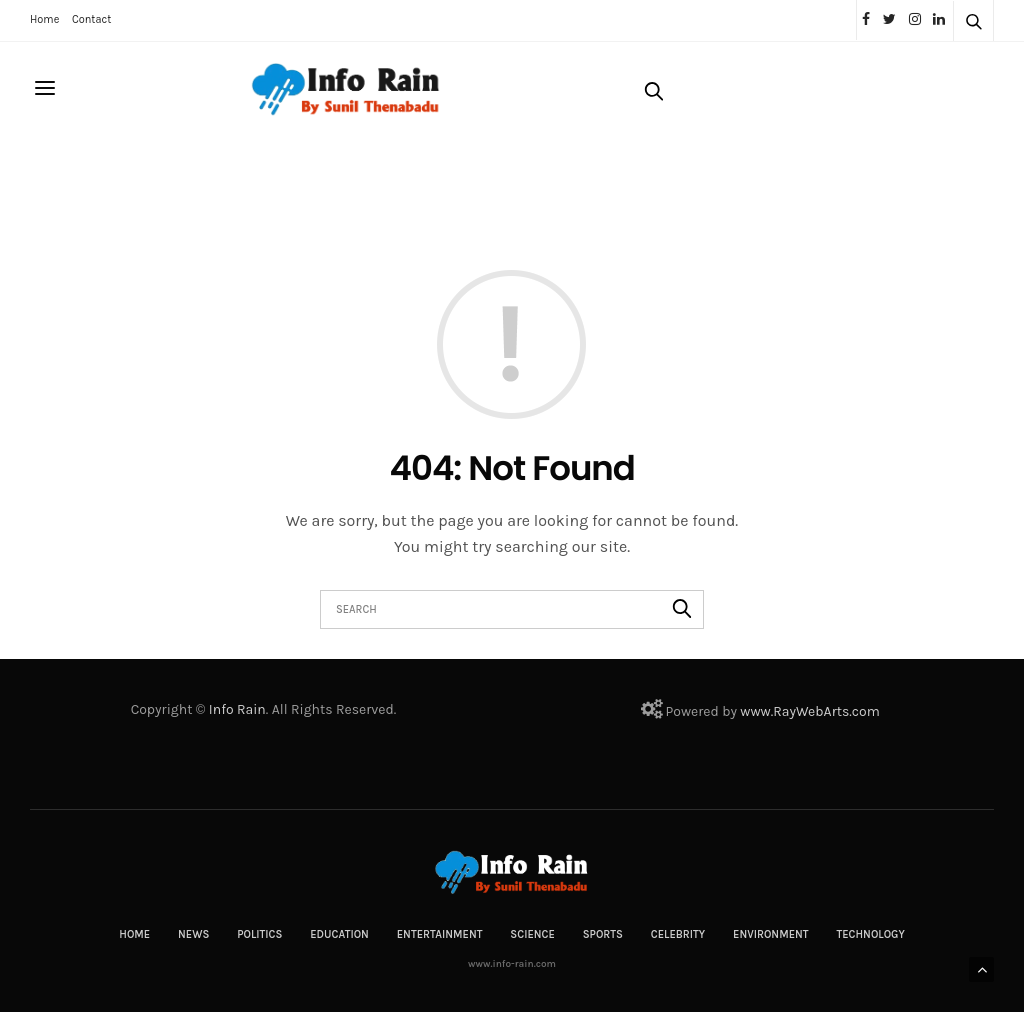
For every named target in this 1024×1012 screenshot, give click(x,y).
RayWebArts (811, 711)
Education (339, 934)
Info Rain (237, 709)
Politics (259, 934)
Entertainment (440, 934)
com (866, 711)
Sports (603, 934)
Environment (771, 934)
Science (532, 934)
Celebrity (678, 934)
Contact (91, 19)
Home (44, 19)
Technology (870, 934)
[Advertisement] (394, 187)
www (755, 711)
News (193, 934)
